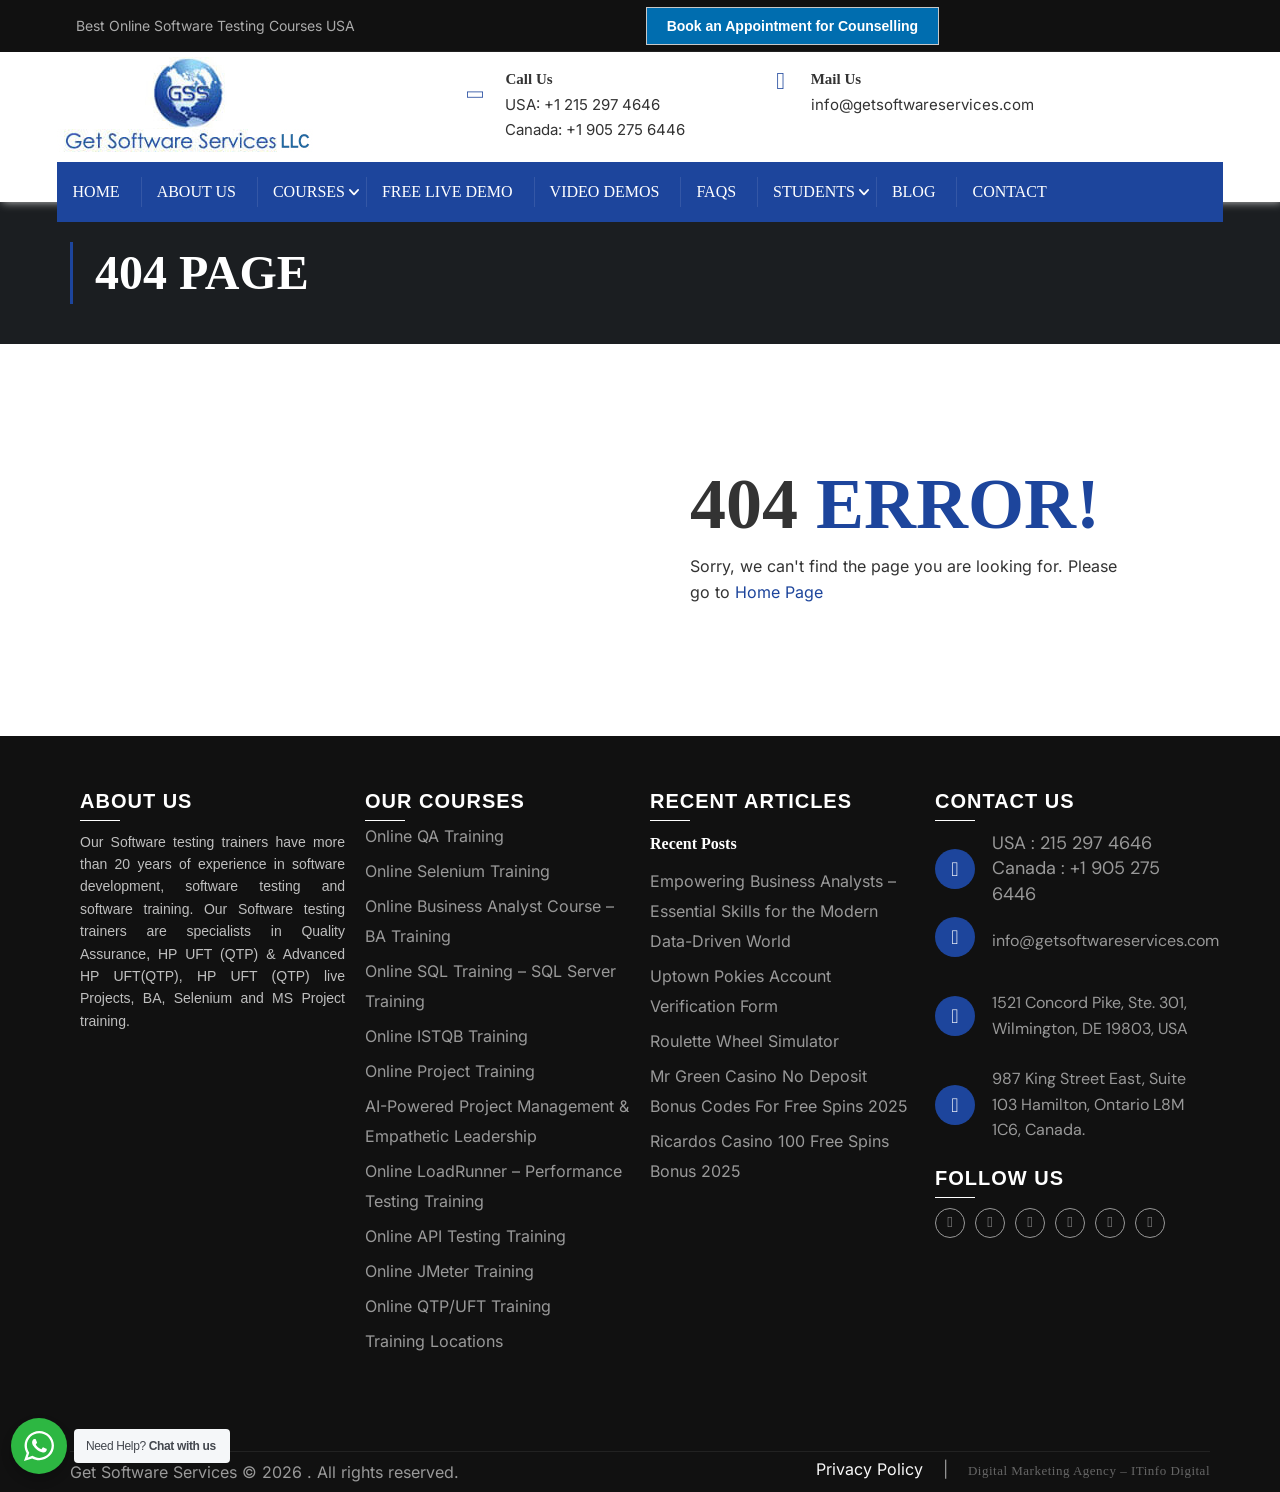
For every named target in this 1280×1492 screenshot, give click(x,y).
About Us (209, 191)
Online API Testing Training (465, 1236)
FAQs (730, 191)
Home (109, 191)
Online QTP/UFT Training (458, 1306)
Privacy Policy (872, 1469)
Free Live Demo (460, 191)
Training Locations (434, 1341)
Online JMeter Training (449, 1271)
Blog (927, 191)
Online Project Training (450, 1071)
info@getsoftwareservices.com (1105, 940)
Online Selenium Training (457, 871)
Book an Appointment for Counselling (792, 26)
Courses (322, 191)
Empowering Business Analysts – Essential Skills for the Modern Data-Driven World (773, 911)
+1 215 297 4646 (607, 104)
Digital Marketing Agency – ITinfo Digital (1089, 1470)
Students (828, 191)
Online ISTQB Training (446, 1036)
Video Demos (618, 191)
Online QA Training (434, 836)
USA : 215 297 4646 (1072, 843)
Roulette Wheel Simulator (744, 1041)
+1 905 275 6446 (630, 129)
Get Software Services (156, 1472)
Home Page (779, 592)
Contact (1023, 191)
